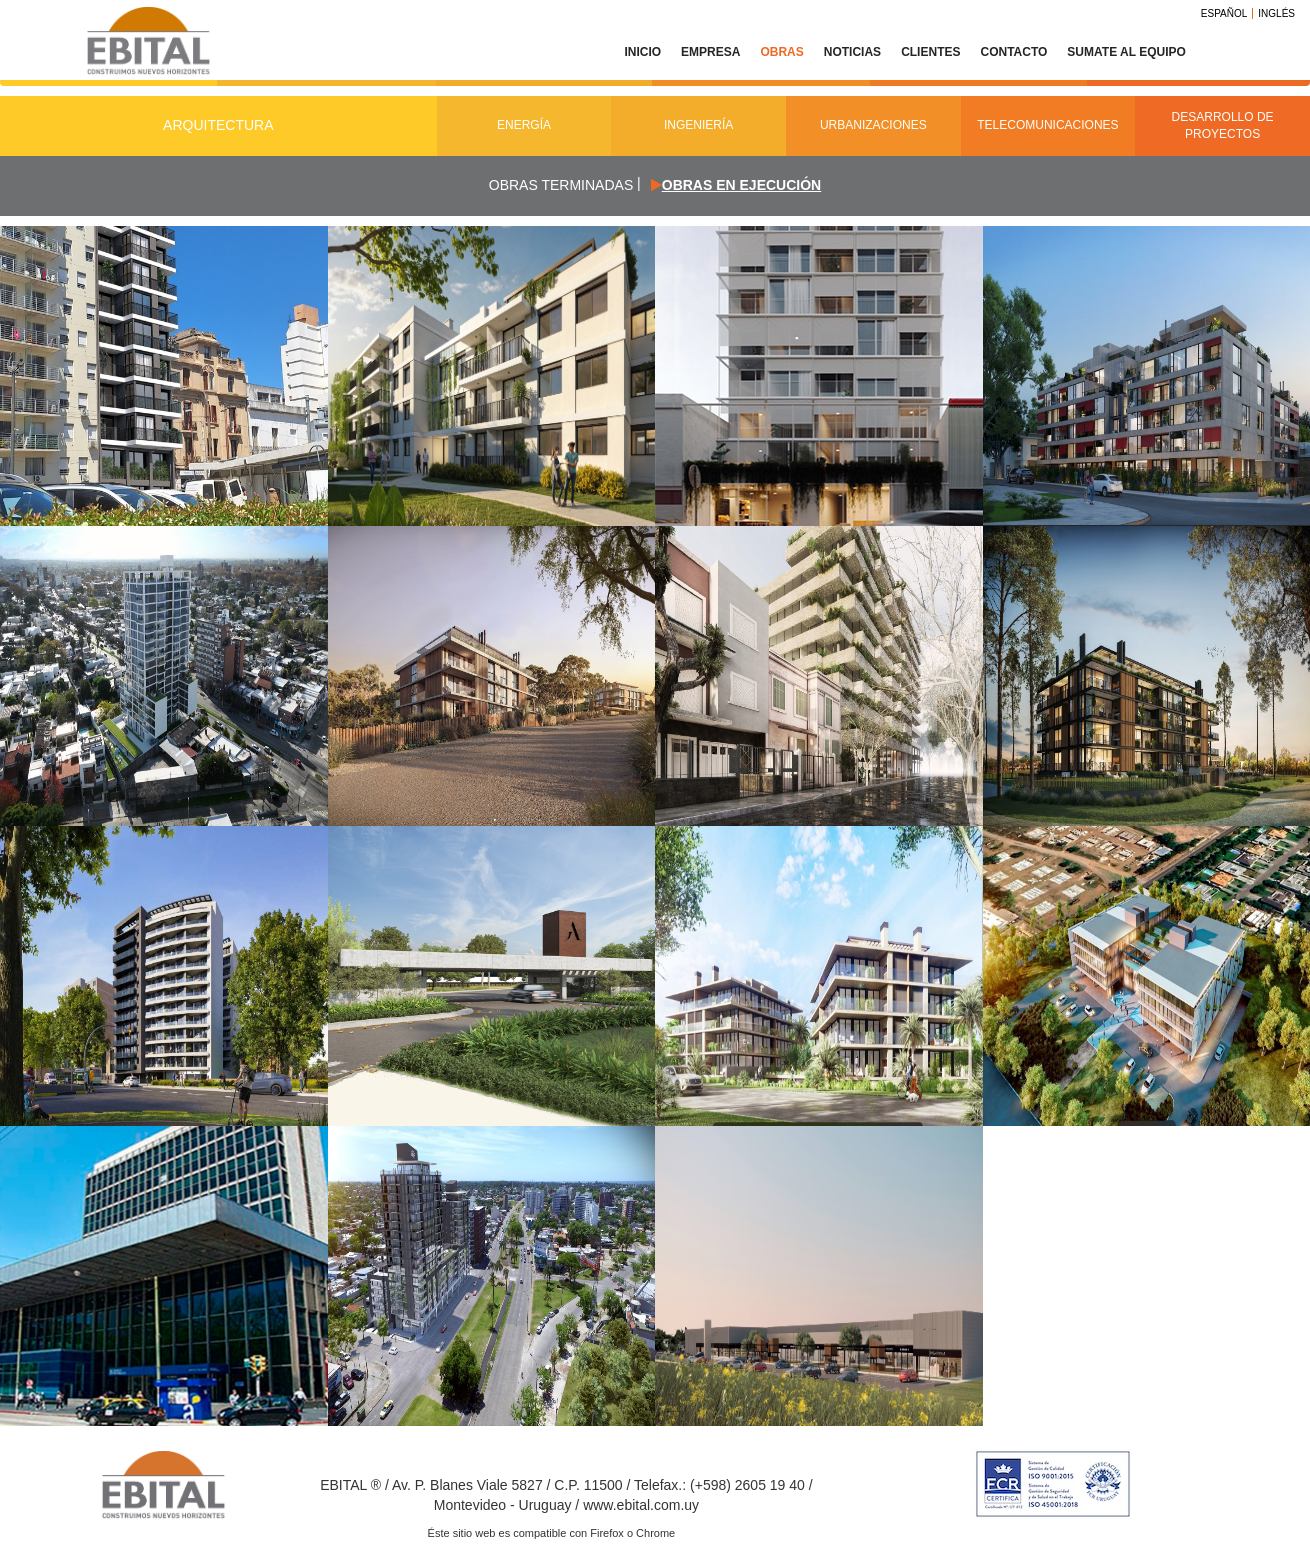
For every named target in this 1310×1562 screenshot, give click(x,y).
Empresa (710, 52)
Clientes (930, 52)
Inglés (1276, 13)
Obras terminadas (561, 185)
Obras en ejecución (741, 185)
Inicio (642, 52)
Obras (781, 52)
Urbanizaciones (873, 125)
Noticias (852, 52)
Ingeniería (698, 125)
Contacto (1013, 52)
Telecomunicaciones (1047, 125)
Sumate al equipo (1126, 52)
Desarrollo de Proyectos (1223, 125)
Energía (524, 125)
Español (1224, 13)
